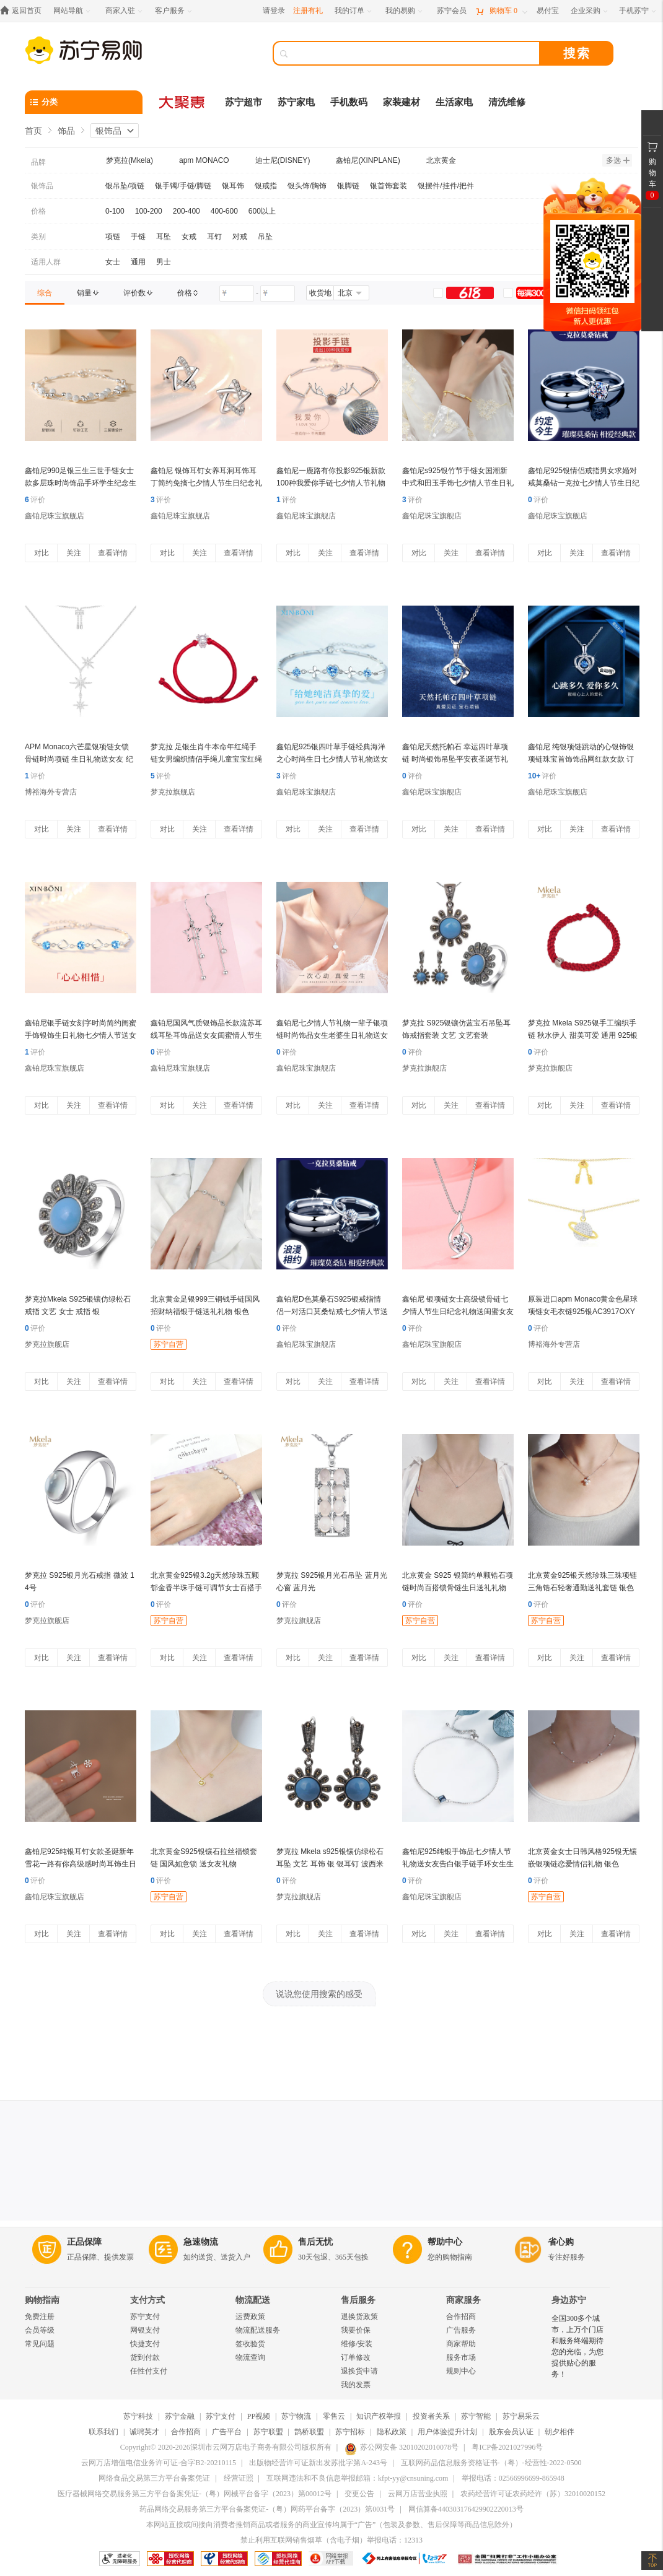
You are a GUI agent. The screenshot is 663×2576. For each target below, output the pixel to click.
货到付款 (145, 2357)
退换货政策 (359, 2316)
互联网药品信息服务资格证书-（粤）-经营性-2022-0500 (491, 2462)
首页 (33, 131)
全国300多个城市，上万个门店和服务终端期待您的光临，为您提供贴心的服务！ (577, 2346)
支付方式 (147, 2300)
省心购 (561, 2242)
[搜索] (415, 53)
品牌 (38, 162)
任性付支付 (148, 2371)
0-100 (115, 211)
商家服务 (463, 2300)
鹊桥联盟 (309, 2431)
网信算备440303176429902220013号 (466, 2509)
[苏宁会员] (452, 11)
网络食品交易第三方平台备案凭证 (154, 2478)
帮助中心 (445, 2242)
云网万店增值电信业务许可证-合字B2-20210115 (158, 2462)
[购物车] (501, 11)
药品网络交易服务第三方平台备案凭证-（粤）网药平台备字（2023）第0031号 (267, 2509)
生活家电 (454, 102)
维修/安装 (356, 2343)
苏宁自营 (168, 1344)
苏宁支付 (145, 2316)
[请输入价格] (236, 293)
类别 (38, 236)
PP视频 (258, 2416)
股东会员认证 (511, 2431)
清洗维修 (506, 102)
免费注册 (40, 2316)
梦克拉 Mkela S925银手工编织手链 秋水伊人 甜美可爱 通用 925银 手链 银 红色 (583, 1035)
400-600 (224, 211)
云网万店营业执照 (417, 2493)
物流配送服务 (257, 2330)
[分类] (84, 102)
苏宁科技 (138, 2416)
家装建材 (401, 102)
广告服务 (461, 2330)
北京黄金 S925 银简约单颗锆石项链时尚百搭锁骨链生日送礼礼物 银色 (457, 1587)
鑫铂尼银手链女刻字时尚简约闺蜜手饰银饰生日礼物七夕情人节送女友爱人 (80, 1035)
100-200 (148, 211)
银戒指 (266, 185)
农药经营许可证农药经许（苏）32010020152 (532, 2493)
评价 (35, 499)
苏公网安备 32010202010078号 (402, 2447)
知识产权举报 (378, 2416)
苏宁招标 (350, 2431)
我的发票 (356, 2384)
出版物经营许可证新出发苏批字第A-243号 (318, 2462)
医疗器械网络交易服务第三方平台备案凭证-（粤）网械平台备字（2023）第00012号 (195, 2493)
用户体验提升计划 (447, 2431)
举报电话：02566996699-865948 (513, 2478)
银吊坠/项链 (124, 185)
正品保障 (84, 2242)
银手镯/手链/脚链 (183, 185)
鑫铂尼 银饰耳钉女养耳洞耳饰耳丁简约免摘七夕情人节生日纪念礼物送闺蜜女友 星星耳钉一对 (206, 483)
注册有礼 (308, 10)
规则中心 (461, 2371)
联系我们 (103, 2431)
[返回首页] (24, 11)
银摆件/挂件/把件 (446, 185)
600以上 (262, 211)
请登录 (274, 10)
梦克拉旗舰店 (173, 792)
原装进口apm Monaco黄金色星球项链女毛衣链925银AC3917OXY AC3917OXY (583, 1311)
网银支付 (145, 2330)
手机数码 (348, 102)
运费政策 (250, 2316)
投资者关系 (431, 2416)
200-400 (186, 211)
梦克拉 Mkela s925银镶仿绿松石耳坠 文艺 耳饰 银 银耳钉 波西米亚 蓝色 (330, 1864)
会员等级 (40, 2330)
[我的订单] (354, 11)
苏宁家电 (296, 102)
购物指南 (42, 2300)
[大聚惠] (183, 102)
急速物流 (200, 2242)
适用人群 (46, 262)
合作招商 (461, 2316)
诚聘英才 (144, 2431)
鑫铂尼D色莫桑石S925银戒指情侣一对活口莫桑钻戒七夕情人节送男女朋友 (332, 1311)
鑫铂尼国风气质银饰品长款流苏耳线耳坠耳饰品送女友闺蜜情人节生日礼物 (206, 1035)
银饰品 (108, 131)
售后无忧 (315, 2242)
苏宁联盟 (268, 2431)
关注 (73, 553)
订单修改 (356, 2357)
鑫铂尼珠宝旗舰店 (54, 515)
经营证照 (238, 2478)
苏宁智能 (476, 2416)
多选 (618, 160)
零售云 (334, 2416)
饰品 (66, 131)
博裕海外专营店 (51, 792)
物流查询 (250, 2357)
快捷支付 (145, 2343)
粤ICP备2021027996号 (507, 2447)
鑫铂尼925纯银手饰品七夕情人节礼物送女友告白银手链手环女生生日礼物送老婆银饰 (458, 1864)
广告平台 (227, 2431)
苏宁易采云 (521, 2416)
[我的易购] (405, 11)
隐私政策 (391, 2431)
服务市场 (461, 2357)
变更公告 (359, 2493)
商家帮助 (461, 2343)
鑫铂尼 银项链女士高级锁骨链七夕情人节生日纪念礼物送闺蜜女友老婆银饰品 (458, 1311)
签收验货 (250, 2343)
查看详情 (113, 553)
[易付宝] (547, 11)
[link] (44, 293)
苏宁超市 (243, 102)
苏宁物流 (296, 2416)
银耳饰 (233, 185)
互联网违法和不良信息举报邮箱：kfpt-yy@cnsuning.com (357, 2478)
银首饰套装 (388, 185)
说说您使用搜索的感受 (319, 1994)
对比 (41, 553)
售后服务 (358, 2300)
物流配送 (252, 2300)
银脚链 (348, 185)
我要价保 (356, 2330)
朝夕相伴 (559, 2431)
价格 (38, 211)
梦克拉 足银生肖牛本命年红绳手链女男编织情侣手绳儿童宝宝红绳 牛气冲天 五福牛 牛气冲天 (206, 759)
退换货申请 (359, 2371)
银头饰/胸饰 (307, 185)
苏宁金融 (180, 2416)
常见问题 (40, 2343)
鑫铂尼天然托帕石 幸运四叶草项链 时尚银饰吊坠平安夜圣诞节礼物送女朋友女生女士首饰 (455, 759)
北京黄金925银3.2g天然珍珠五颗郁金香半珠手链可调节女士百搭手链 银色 (206, 1587)
